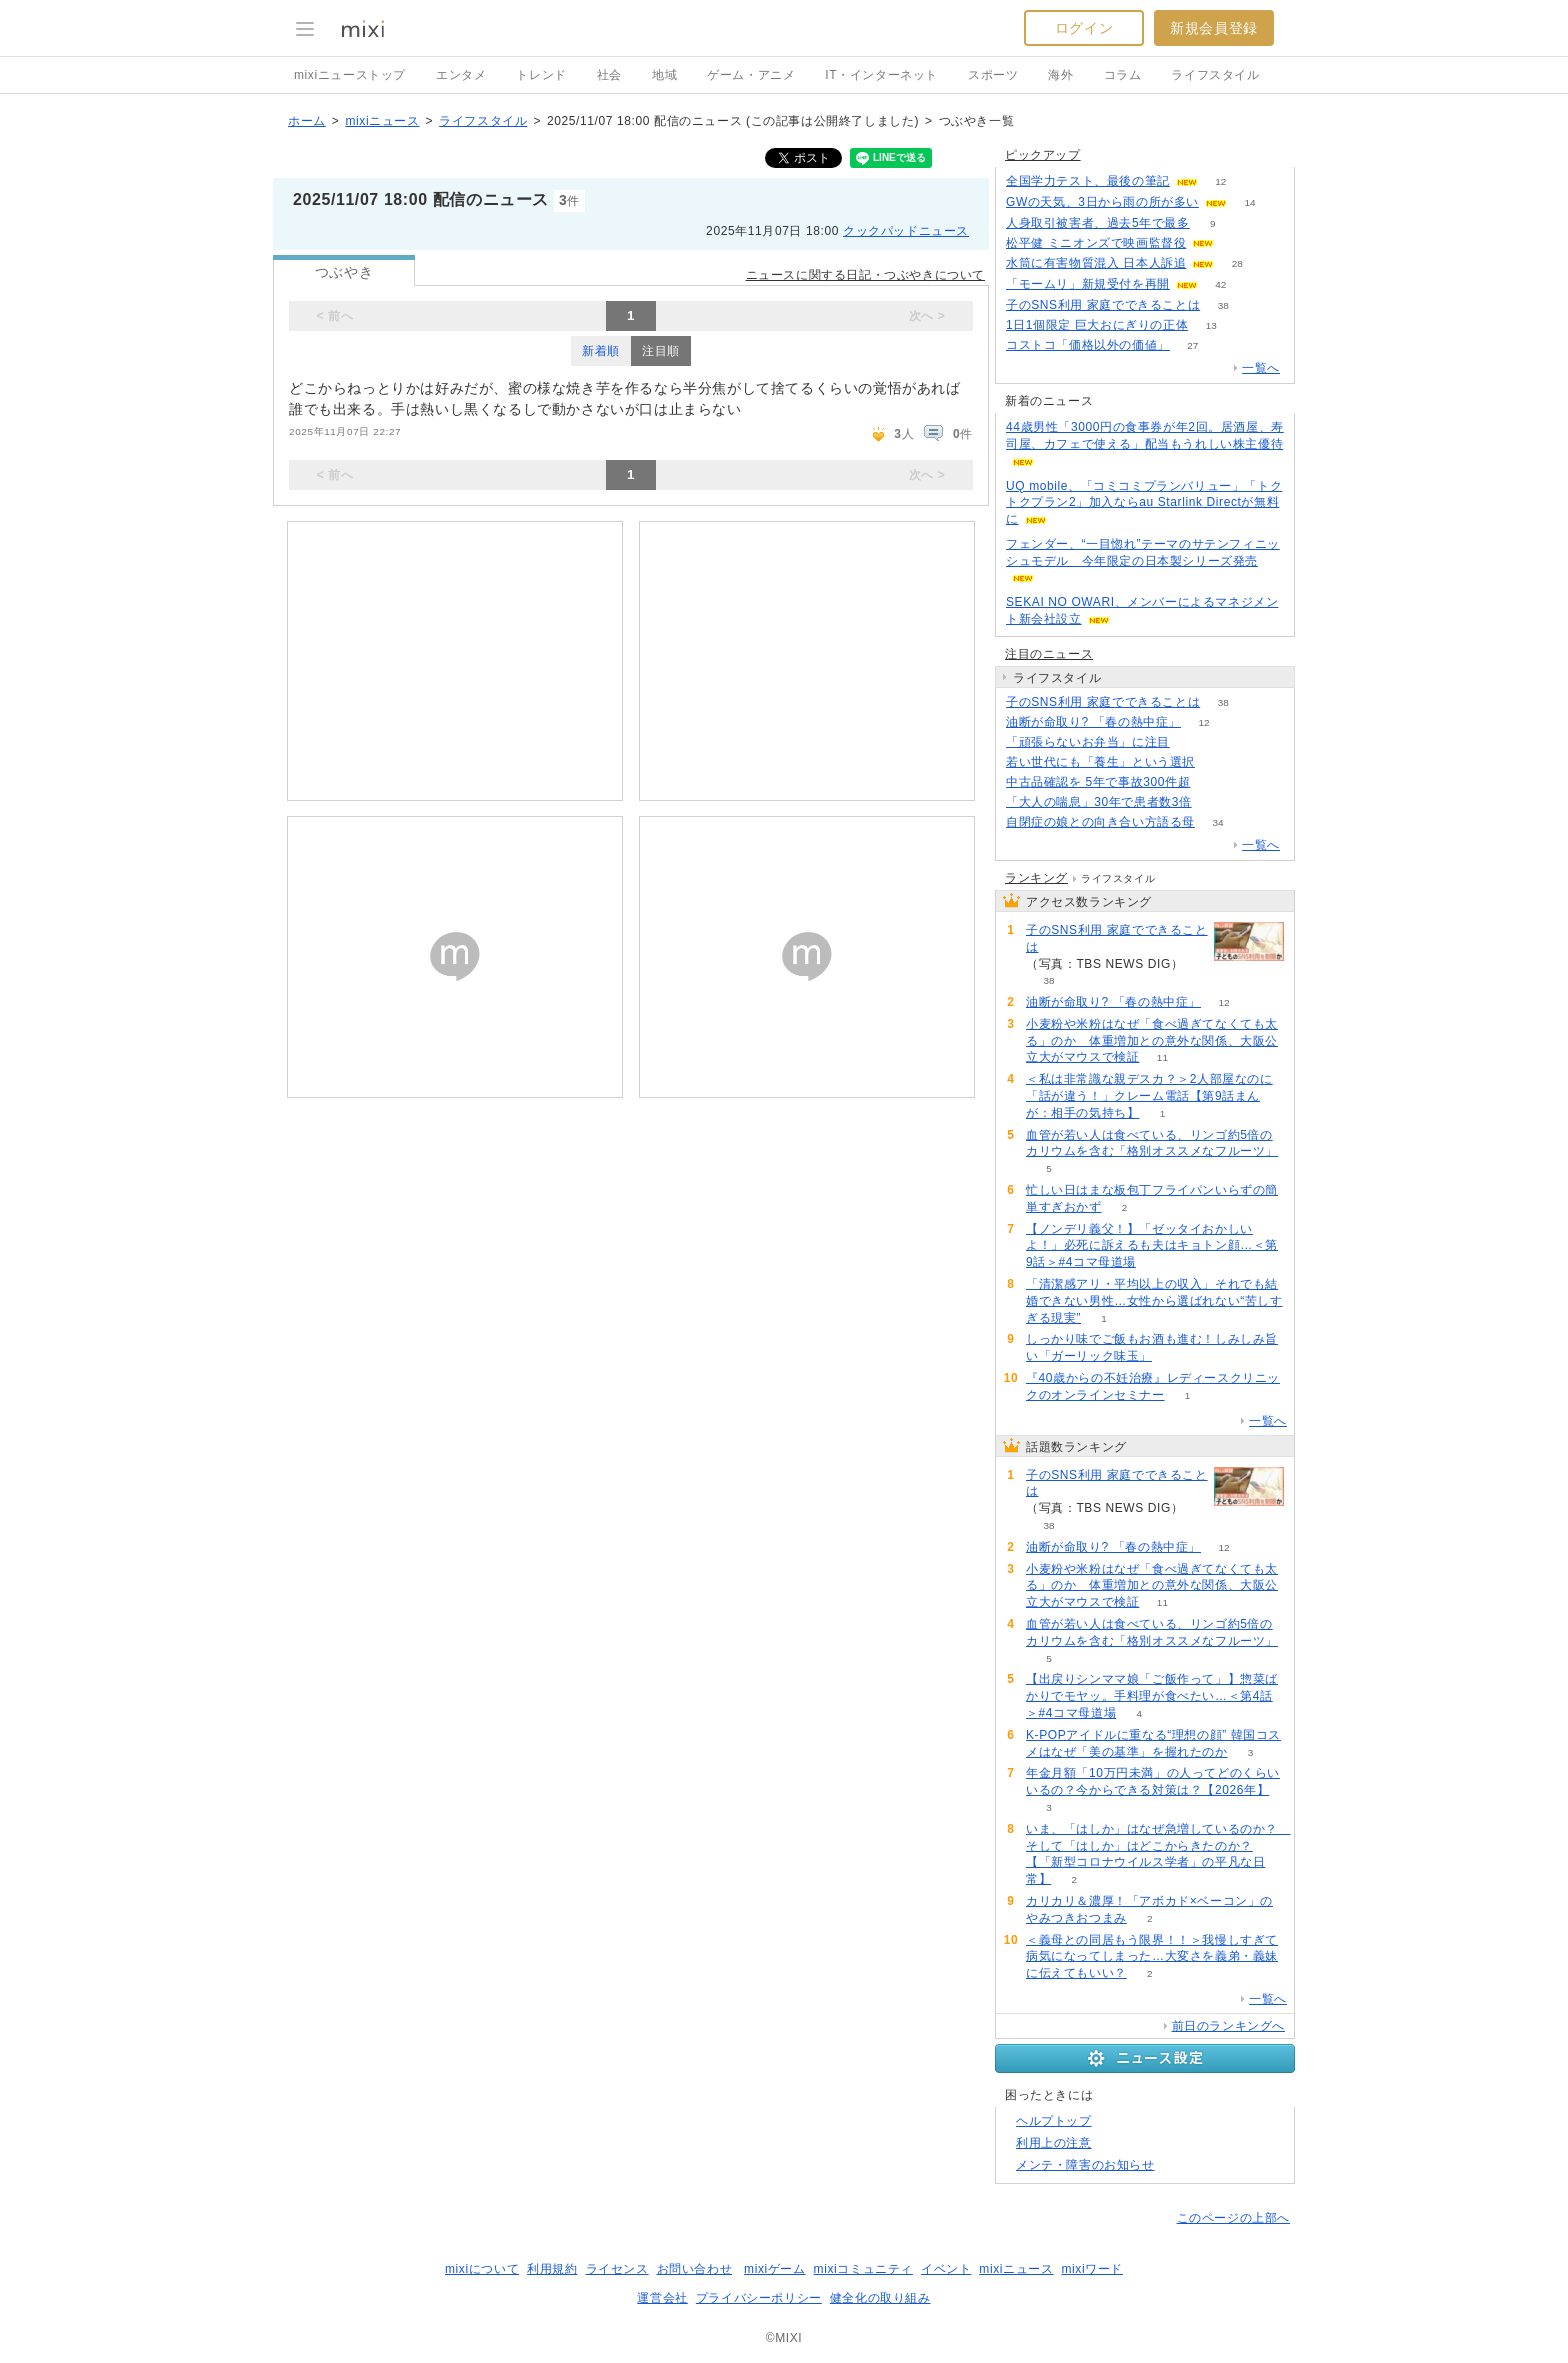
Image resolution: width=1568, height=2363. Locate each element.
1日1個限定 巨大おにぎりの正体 (1097, 325)
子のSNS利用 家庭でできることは (1103, 305)
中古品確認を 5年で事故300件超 (1098, 782)
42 (1220, 284)
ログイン (1084, 28)
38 (1223, 305)
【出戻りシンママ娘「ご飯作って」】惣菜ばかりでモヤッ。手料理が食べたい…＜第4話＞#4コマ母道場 (1152, 1696)
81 (1217, 762)
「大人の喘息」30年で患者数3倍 (1099, 802)
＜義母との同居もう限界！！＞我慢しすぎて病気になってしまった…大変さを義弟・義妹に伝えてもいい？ (1152, 1957)
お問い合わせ (695, 2269)
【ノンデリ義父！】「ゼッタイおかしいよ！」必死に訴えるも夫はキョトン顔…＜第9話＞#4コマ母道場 (1152, 1246)
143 (1193, 742)
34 (1217, 822)
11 (1162, 1057)
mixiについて (482, 2269)
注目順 (661, 351)
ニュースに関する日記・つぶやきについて (865, 275)
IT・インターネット (881, 75)
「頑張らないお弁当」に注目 (1088, 742)
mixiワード (1092, 2269)
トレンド (541, 75)
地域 (664, 75)
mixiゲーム (775, 2269)
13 (1211, 325)
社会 (609, 75)
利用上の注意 (1054, 2143)
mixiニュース (382, 121)
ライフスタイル (1215, 75)
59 (1214, 802)
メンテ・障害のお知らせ (1085, 2165)
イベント (946, 2269)
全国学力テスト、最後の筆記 (1088, 181)
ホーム (307, 121)
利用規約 (552, 2269)
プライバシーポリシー (759, 2298)
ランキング (1036, 878)
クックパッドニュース (906, 231)
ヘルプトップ (1054, 2121)
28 (1237, 263)
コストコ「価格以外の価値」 (1088, 345)
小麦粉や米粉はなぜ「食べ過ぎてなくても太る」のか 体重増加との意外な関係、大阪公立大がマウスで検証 (1152, 1041)
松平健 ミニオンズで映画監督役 (1096, 243)
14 (1249, 202)
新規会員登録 (1214, 28)
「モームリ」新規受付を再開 (1088, 284)
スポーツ (993, 75)
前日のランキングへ (1228, 2026)
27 (1192, 345)
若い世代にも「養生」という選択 (1100, 762)
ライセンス (617, 2269)
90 (1213, 782)
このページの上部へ (1233, 2218)
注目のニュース (1049, 654)
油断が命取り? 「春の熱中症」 (1093, 722)
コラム (1123, 75)
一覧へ (1261, 368)
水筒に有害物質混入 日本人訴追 (1096, 263)
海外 (1060, 75)
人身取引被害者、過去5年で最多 (1098, 223)
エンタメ (461, 75)
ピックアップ (1043, 155)
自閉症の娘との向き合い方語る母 (1100, 822)
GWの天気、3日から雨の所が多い (1102, 202)
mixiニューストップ (350, 75)
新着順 (601, 351)
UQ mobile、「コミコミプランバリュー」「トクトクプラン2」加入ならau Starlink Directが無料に (1144, 503)
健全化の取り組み (880, 2298)
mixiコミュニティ (863, 2269)
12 (1220, 181)
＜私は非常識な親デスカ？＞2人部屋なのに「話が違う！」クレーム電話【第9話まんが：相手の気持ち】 (1149, 1096)
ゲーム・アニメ (751, 75)
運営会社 (662, 2298)
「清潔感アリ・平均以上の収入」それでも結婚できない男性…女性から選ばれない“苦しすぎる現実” (1154, 1301)
